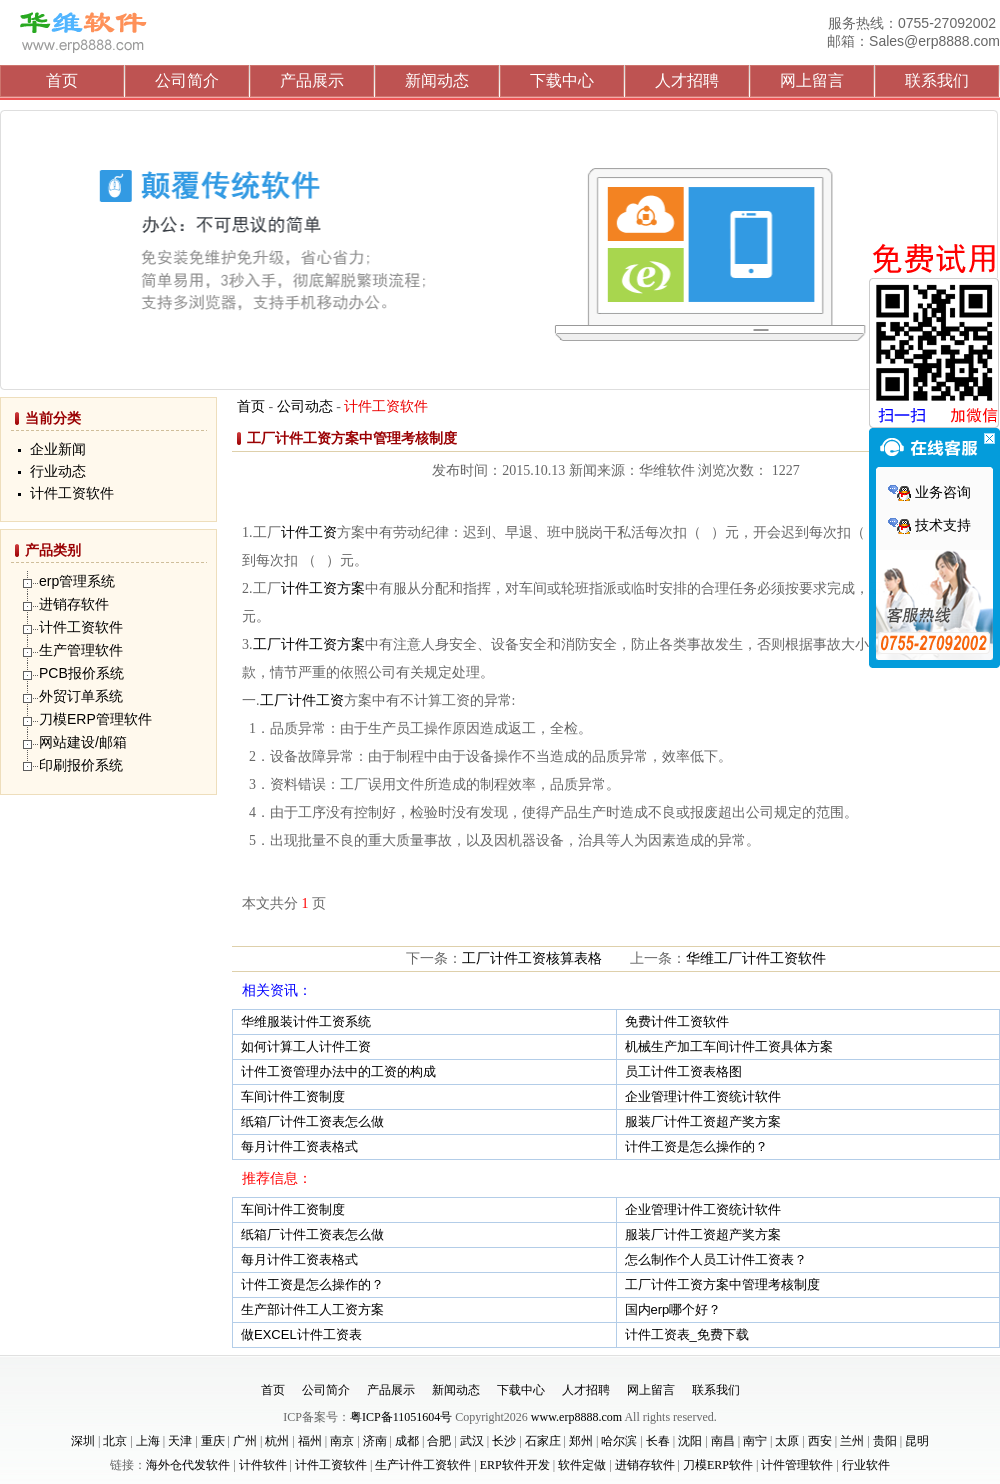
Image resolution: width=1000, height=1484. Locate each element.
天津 (180, 1441)
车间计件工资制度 (293, 1096)
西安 (820, 1441)
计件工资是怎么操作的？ (696, 1146)
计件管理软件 (797, 1465)
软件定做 (582, 1465)
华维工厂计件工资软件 (756, 958)
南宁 (755, 1441)
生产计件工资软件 (423, 1465)
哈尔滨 (619, 1441)
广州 (245, 1441)
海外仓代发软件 (188, 1465)
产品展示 (312, 80)
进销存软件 (74, 604)
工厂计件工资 (302, 700)
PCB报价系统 (81, 673)
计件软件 (263, 1465)
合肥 (439, 1441)
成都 (407, 1441)
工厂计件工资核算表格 (532, 958)
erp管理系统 (77, 581)
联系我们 (937, 80)
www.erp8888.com (576, 1417)
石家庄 (543, 1441)
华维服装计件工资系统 (306, 1021)
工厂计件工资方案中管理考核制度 (722, 1284)
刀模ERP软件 (718, 1465)
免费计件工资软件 (677, 1021)
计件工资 (309, 532)
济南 (375, 1441)
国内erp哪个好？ (673, 1309)
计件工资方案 (323, 588)
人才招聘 (687, 80)
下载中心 (562, 80)
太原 (787, 1441)
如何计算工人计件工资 (306, 1046)
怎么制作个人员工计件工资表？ (716, 1259)
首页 (62, 80)
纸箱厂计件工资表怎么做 (312, 1121)
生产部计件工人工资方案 (312, 1309)
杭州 (277, 1441)
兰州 (852, 1441)
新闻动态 (437, 80)
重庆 (213, 1441)
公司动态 (305, 406)
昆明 (917, 1441)
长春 (658, 1441)
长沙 (504, 1441)
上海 (148, 1441)
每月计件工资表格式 (299, 1146)
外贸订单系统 (81, 696)
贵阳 (885, 1441)
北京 (115, 1441)
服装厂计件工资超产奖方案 (703, 1121)
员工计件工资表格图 (683, 1071)
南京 (342, 1441)
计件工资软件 (72, 493)
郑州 (581, 1441)
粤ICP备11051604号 (401, 1417)
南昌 (723, 1441)
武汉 (472, 1441)
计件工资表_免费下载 (687, 1334)
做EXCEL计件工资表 (301, 1334)
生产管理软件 (81, 650)
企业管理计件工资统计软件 (703, 1096)
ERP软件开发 (515, 1465)
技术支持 (929, 525)
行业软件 (866, 1465)
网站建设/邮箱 (83, 742)
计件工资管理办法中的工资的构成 (338, 1071)
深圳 (83, 1441)
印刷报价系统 (81, 765)
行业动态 (58, 471)
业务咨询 (929, 492)
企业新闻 (58, 449)
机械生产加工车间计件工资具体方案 (729, 1046)
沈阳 (690, 1441)
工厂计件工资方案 (309, 644)
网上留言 (812, 80)
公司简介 (187, 80)
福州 (310, 1441)
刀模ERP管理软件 (95, 719)
